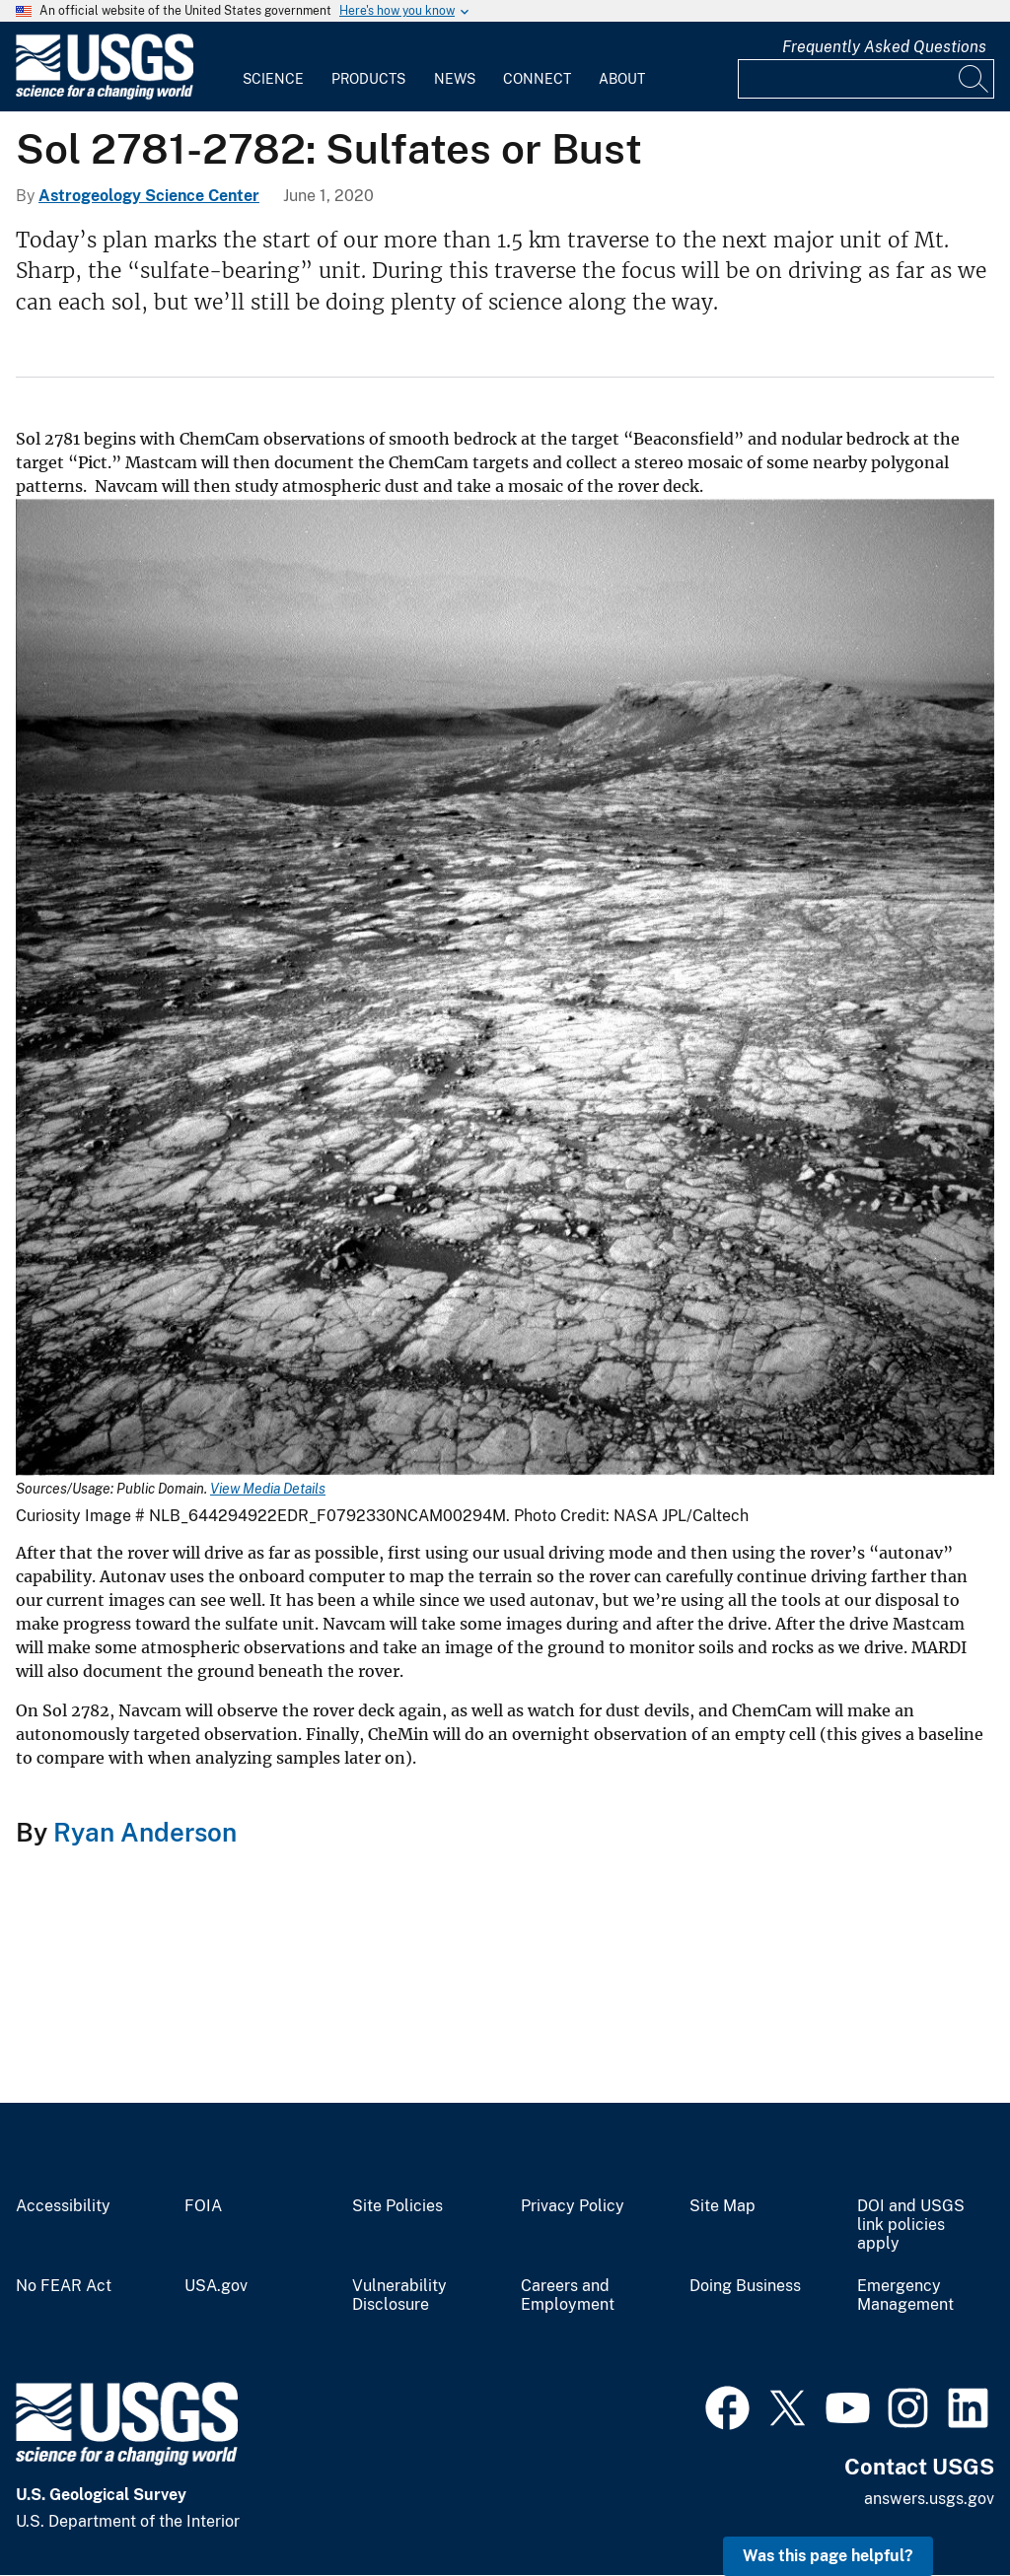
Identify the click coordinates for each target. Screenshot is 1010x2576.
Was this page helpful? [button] (828, 2555)
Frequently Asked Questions (884, 46)
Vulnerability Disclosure (399, 2295)
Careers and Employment (567, 2295)
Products (368, 79)
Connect (537, 79)
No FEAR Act (63, 2286)
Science (273, 79)
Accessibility (63, 2206)
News (454, 79)
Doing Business (745, 2286)
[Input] (866, 79)
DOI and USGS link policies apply (911, 2225)
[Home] (104, 95)
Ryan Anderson (142, 1832)
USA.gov (216, 2286)
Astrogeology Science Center (148, 195)
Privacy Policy (572, 2206)
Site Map (722, 2206)
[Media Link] (505, 989)
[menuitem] (273, 67)
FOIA (203, 2206)
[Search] (974, 79)
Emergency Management (905, 2295)
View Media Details (267, 1489)
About (622, 79)
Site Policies (397, 2206)
